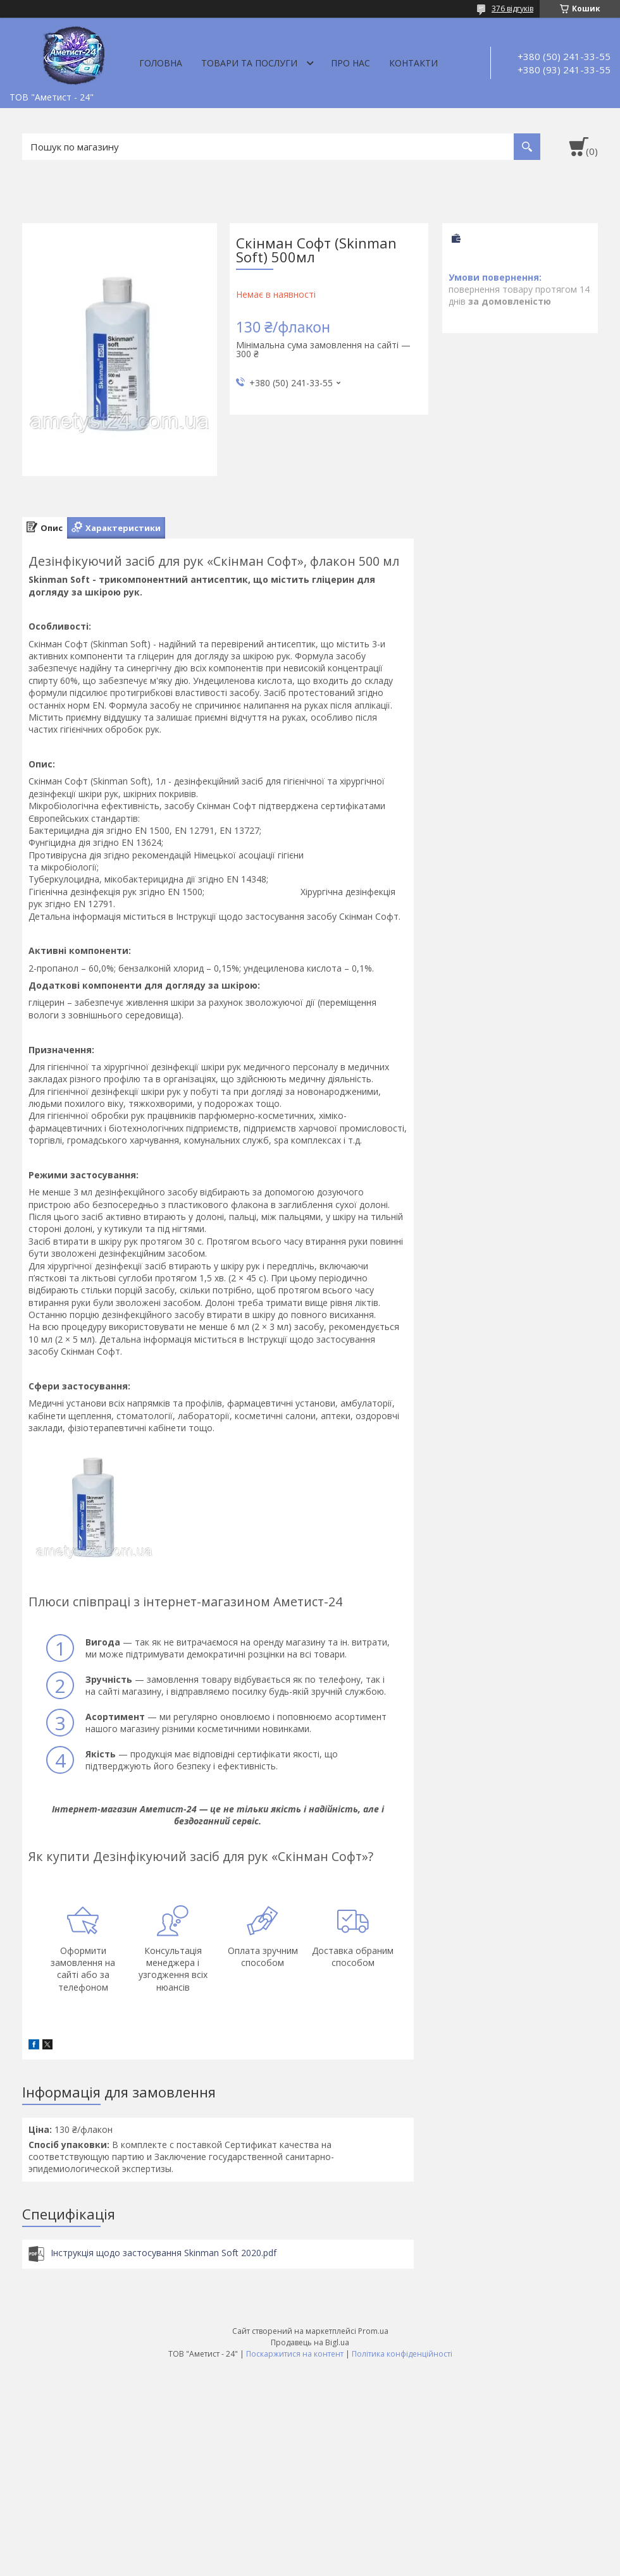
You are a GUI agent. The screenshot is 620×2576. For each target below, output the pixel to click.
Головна (160, 63)
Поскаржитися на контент (295, 2353)
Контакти (413, 63)
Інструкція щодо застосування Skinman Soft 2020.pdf (163, 2253)
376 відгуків (512, 8)
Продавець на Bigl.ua (310, 2342)
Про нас (350, 63)
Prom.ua (373, 2331)
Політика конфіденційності (402, 2353)
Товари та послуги (249, 63)
